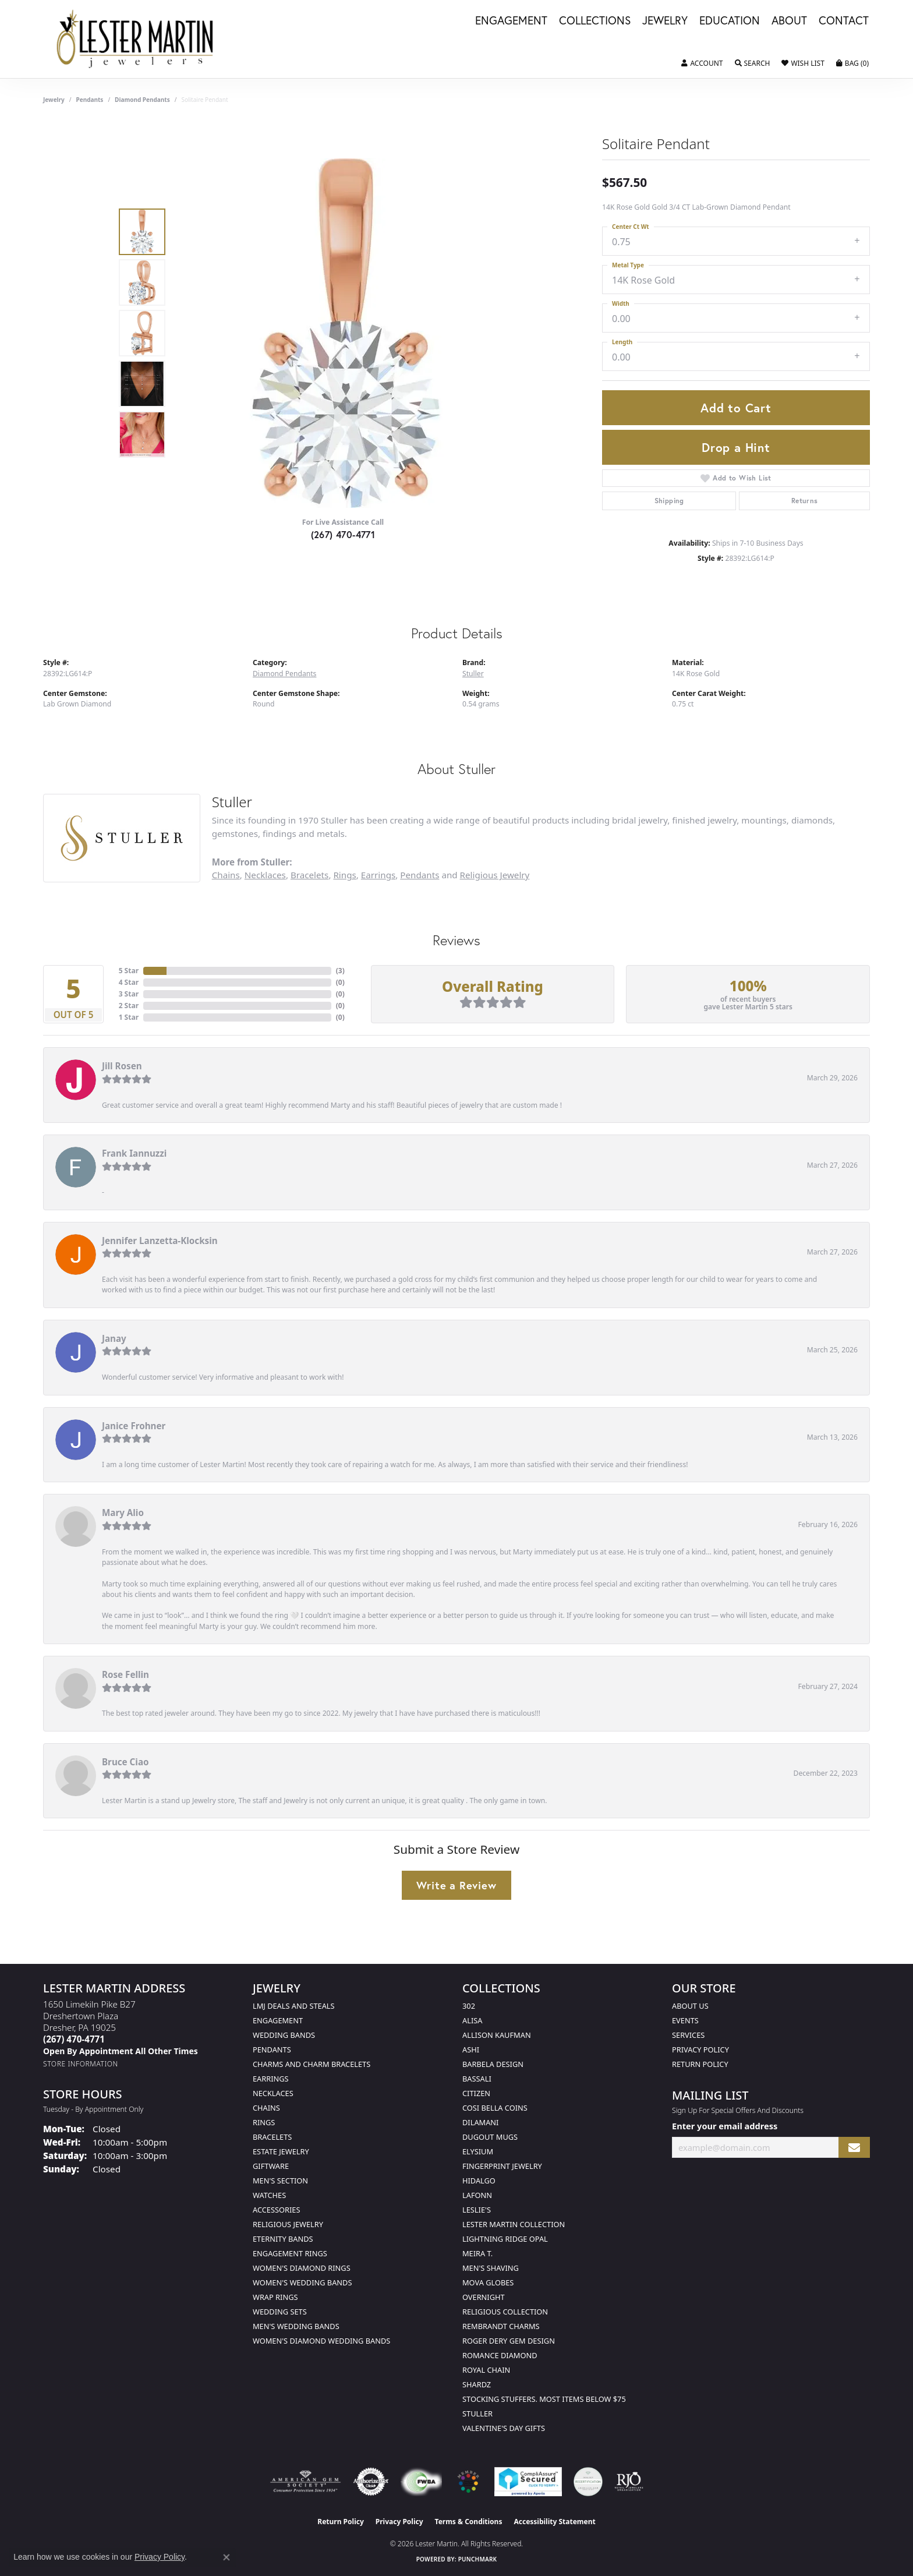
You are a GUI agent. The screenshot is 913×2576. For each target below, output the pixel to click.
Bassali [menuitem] (476, 2078)
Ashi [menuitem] (470, 2049)
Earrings (378, 875)
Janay (114, 1338)
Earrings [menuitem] (271, 2078)
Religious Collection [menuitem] (505, 2311)
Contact (844, 21)
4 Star (129, 982)
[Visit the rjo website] (628, 2481)
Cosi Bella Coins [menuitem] (495, 2108)
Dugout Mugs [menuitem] (490, 2137)
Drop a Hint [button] (736, 447)
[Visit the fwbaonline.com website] (421, 2481)
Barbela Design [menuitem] (492, 2064)
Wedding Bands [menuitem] (284, 2035)
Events (685, 2020)
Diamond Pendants (142, 100)
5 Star (129, 971)
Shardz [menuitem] (476, 2384)
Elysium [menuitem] (477, 2151)
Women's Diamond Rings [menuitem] (302, 2268)
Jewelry (665, 21)
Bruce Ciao (125, 1762)
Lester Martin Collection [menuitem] (513, 2224)
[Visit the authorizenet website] (371, 2481)
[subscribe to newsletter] (854, 2147)
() (340, 971)
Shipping (669, 500)
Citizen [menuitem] (476, 2093)
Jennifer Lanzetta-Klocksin (160, 1240)
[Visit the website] (468, 2481)
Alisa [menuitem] (472, 2020)
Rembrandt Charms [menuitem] (501, 2326)
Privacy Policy (700, 2049)
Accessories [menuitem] (276, 2209)
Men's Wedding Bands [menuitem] (296, 2326)
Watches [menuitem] (269, 2195)
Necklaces (265, 875)
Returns (804, 500)
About (789, 21)
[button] (702, 63)
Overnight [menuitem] (483, 2297)
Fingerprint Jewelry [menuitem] (502, 2166)
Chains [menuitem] (266, 2108)
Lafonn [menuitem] (477, 2195)
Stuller (473, 674)
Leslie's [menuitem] (476, 2209)
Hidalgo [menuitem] (479, 2180)
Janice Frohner (133, 1426)
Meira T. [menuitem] (477, 2253)
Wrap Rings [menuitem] (275, 2297)
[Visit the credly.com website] (588, 2481)
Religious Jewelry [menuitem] (288, 2224)
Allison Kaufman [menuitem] (496, 2035)
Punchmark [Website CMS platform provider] (477, 2559)
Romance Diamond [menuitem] (499, 2355)
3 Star (129, 994)
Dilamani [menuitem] (480, 2122)
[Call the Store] (74, 2039)
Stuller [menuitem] (477, 2413)
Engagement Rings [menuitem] (290, 2253)
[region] (346, 333)
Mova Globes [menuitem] (488, 2282)
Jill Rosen (122, 1066)
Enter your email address (724, 2126)
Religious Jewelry (495, 875)
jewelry (54, 100)
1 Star (129, 1017)
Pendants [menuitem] (272, 2049)
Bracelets (309, 875)
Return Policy (700, 2064)
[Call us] (120, 2050)
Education (729, 21)
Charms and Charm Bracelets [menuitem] (311, 2064)
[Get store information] (80, 2064)
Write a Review (456, 1885)
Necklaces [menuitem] (273, 2093)
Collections (595, 21)
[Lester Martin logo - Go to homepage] (135, 39)
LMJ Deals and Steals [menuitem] (294, 2006)
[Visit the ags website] (305, 2481)
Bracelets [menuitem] (272, 2137)
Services (688, 2035)
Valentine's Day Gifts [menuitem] (503, 2428)
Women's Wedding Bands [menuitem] (302, 2282)
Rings (344, 875)
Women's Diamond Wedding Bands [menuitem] (321, 2340)
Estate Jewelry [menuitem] (281, 2151)
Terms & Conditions (468, 2521)
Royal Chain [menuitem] (486, 2370)
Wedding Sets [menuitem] (280, 2311)
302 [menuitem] (468, 2006)
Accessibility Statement (554, 2521)
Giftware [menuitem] (271, 2166)
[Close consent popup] (226, 2557)
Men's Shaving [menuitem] (490, 2268)
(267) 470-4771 (343, 534)
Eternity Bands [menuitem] (283, 2239)
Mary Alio (123, 1512)
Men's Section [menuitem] (280, 2180)
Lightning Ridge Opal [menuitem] (505, 2239)
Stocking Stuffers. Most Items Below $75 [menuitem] (544, 2399)
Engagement (511, 21)
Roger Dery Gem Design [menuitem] (508, 2340)
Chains (226, 875)
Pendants (90, 100)
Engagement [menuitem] (278, 2020)
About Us (690, 2006)
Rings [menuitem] (264, 2122)
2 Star (129, 1005)
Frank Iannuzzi (134, 1153)
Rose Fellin (125, 1674)
